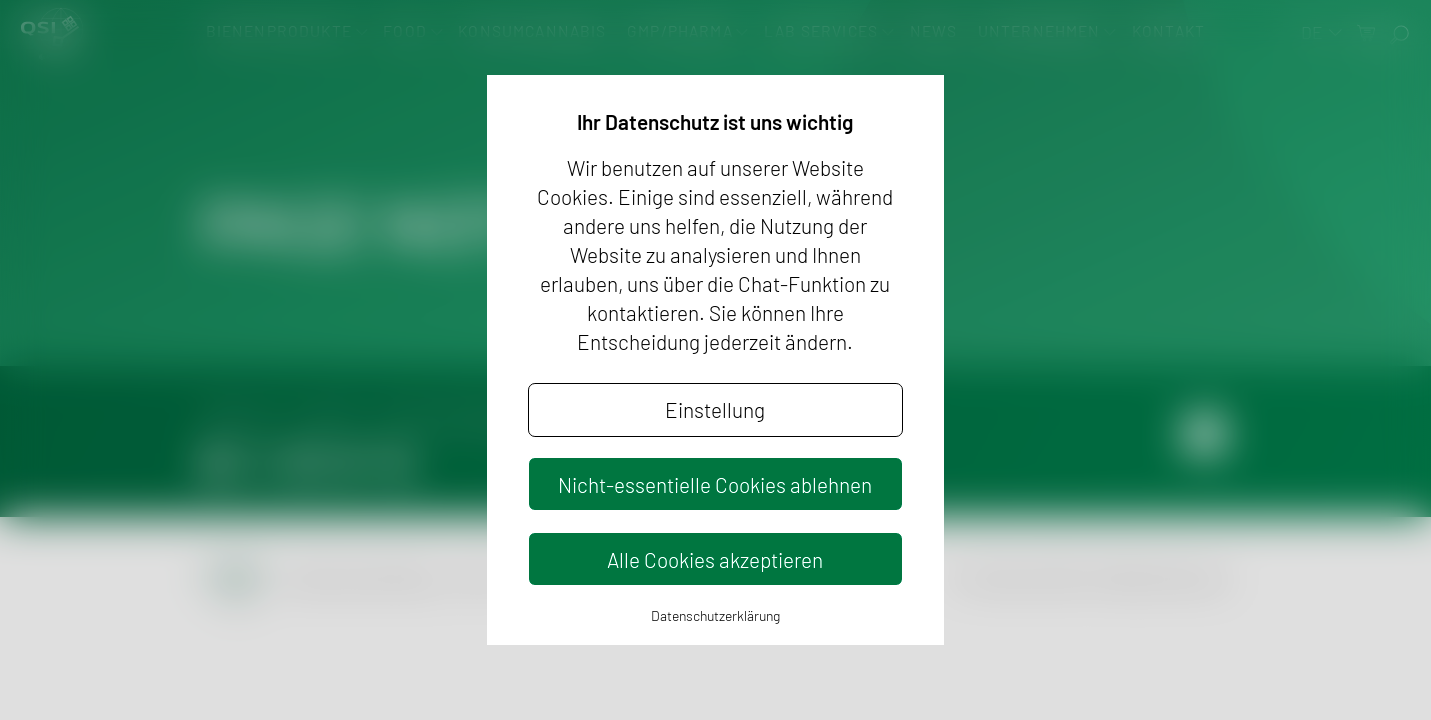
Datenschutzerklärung (715, 615)
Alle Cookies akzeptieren (715, 559)
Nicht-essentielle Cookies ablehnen (715, 484)
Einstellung (715, 409)
